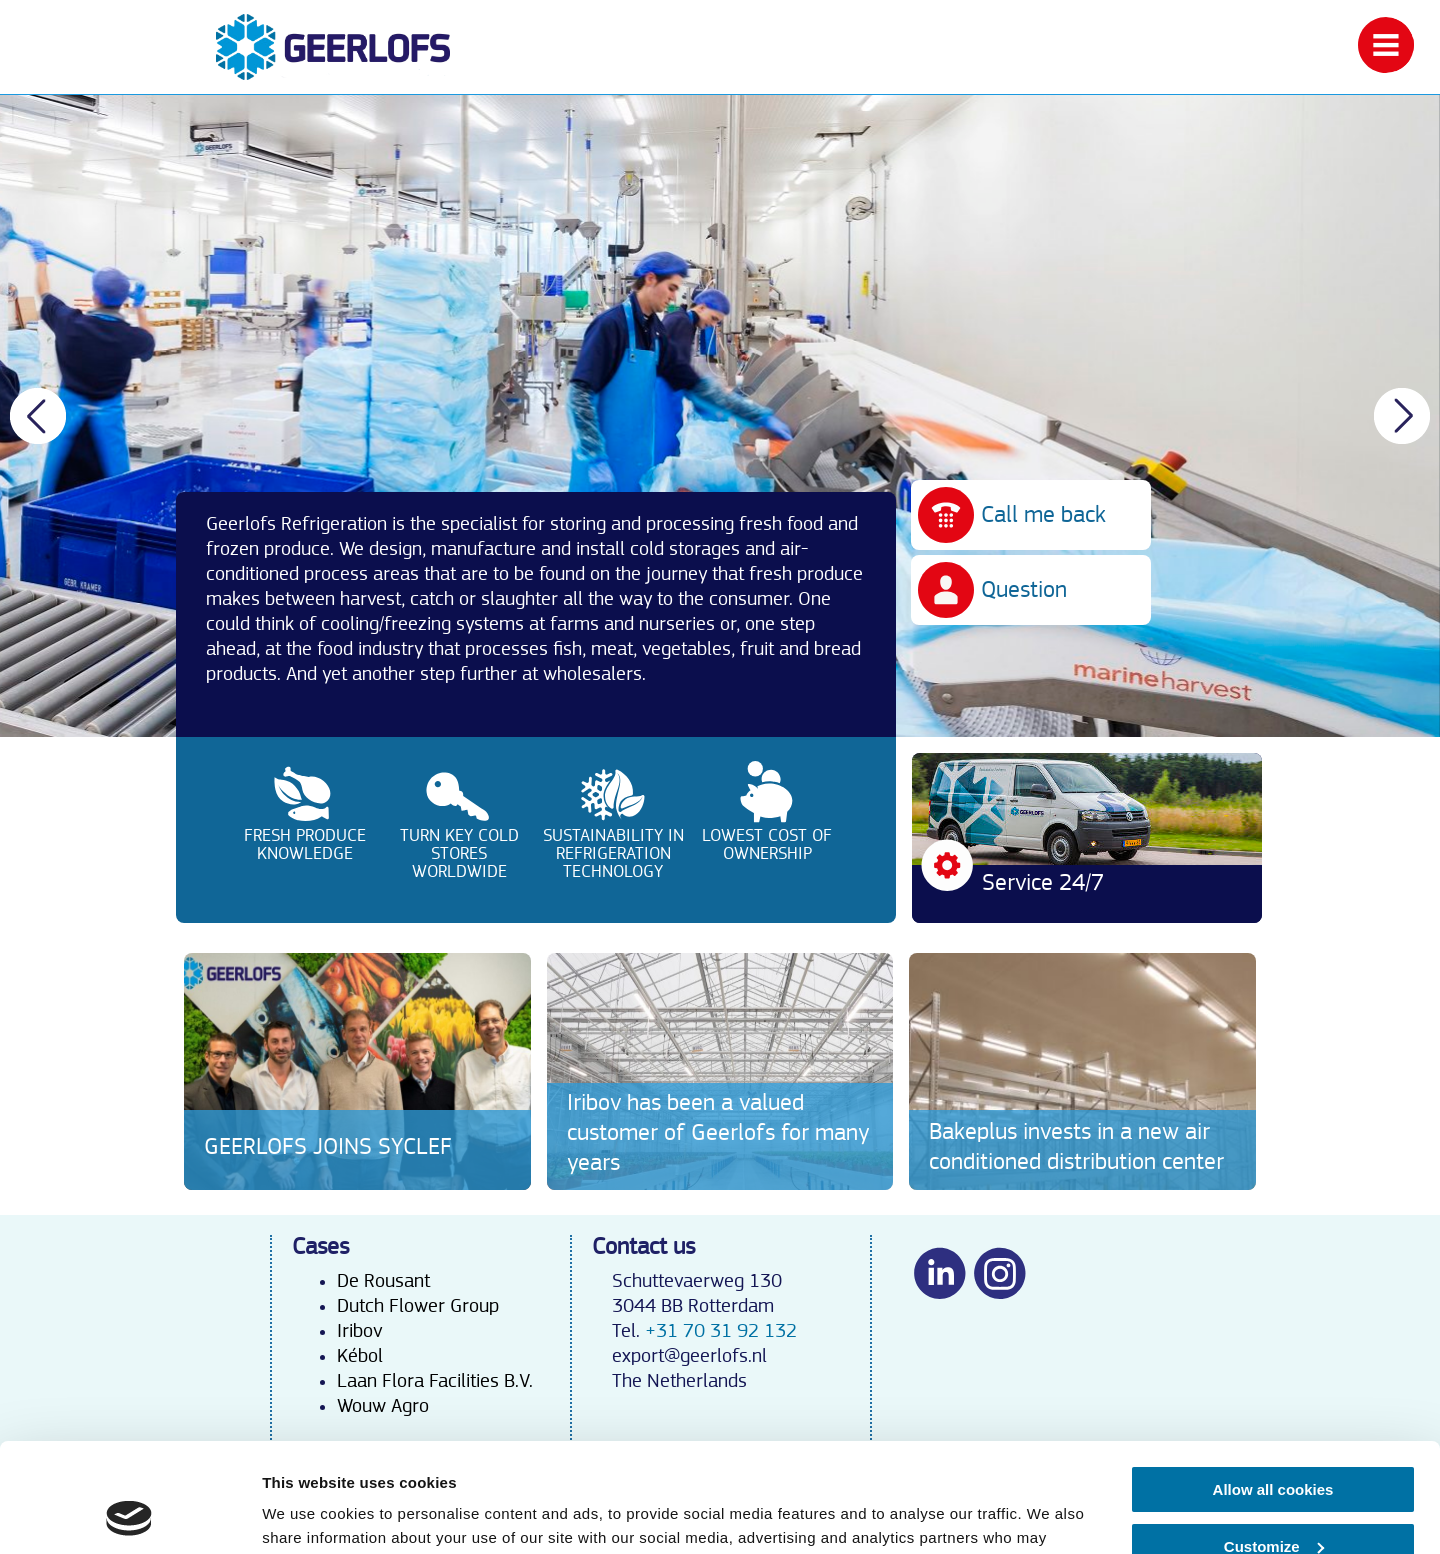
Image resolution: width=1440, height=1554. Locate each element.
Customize (1274, 1443)
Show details (308, 1514)
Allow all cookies (1273, 1387)
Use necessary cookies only (1273, 1500)
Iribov (359, 1331)
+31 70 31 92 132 (721, 1331)
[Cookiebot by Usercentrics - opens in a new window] (129, 1515)
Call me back (1043, 515)
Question (1024, 590)
